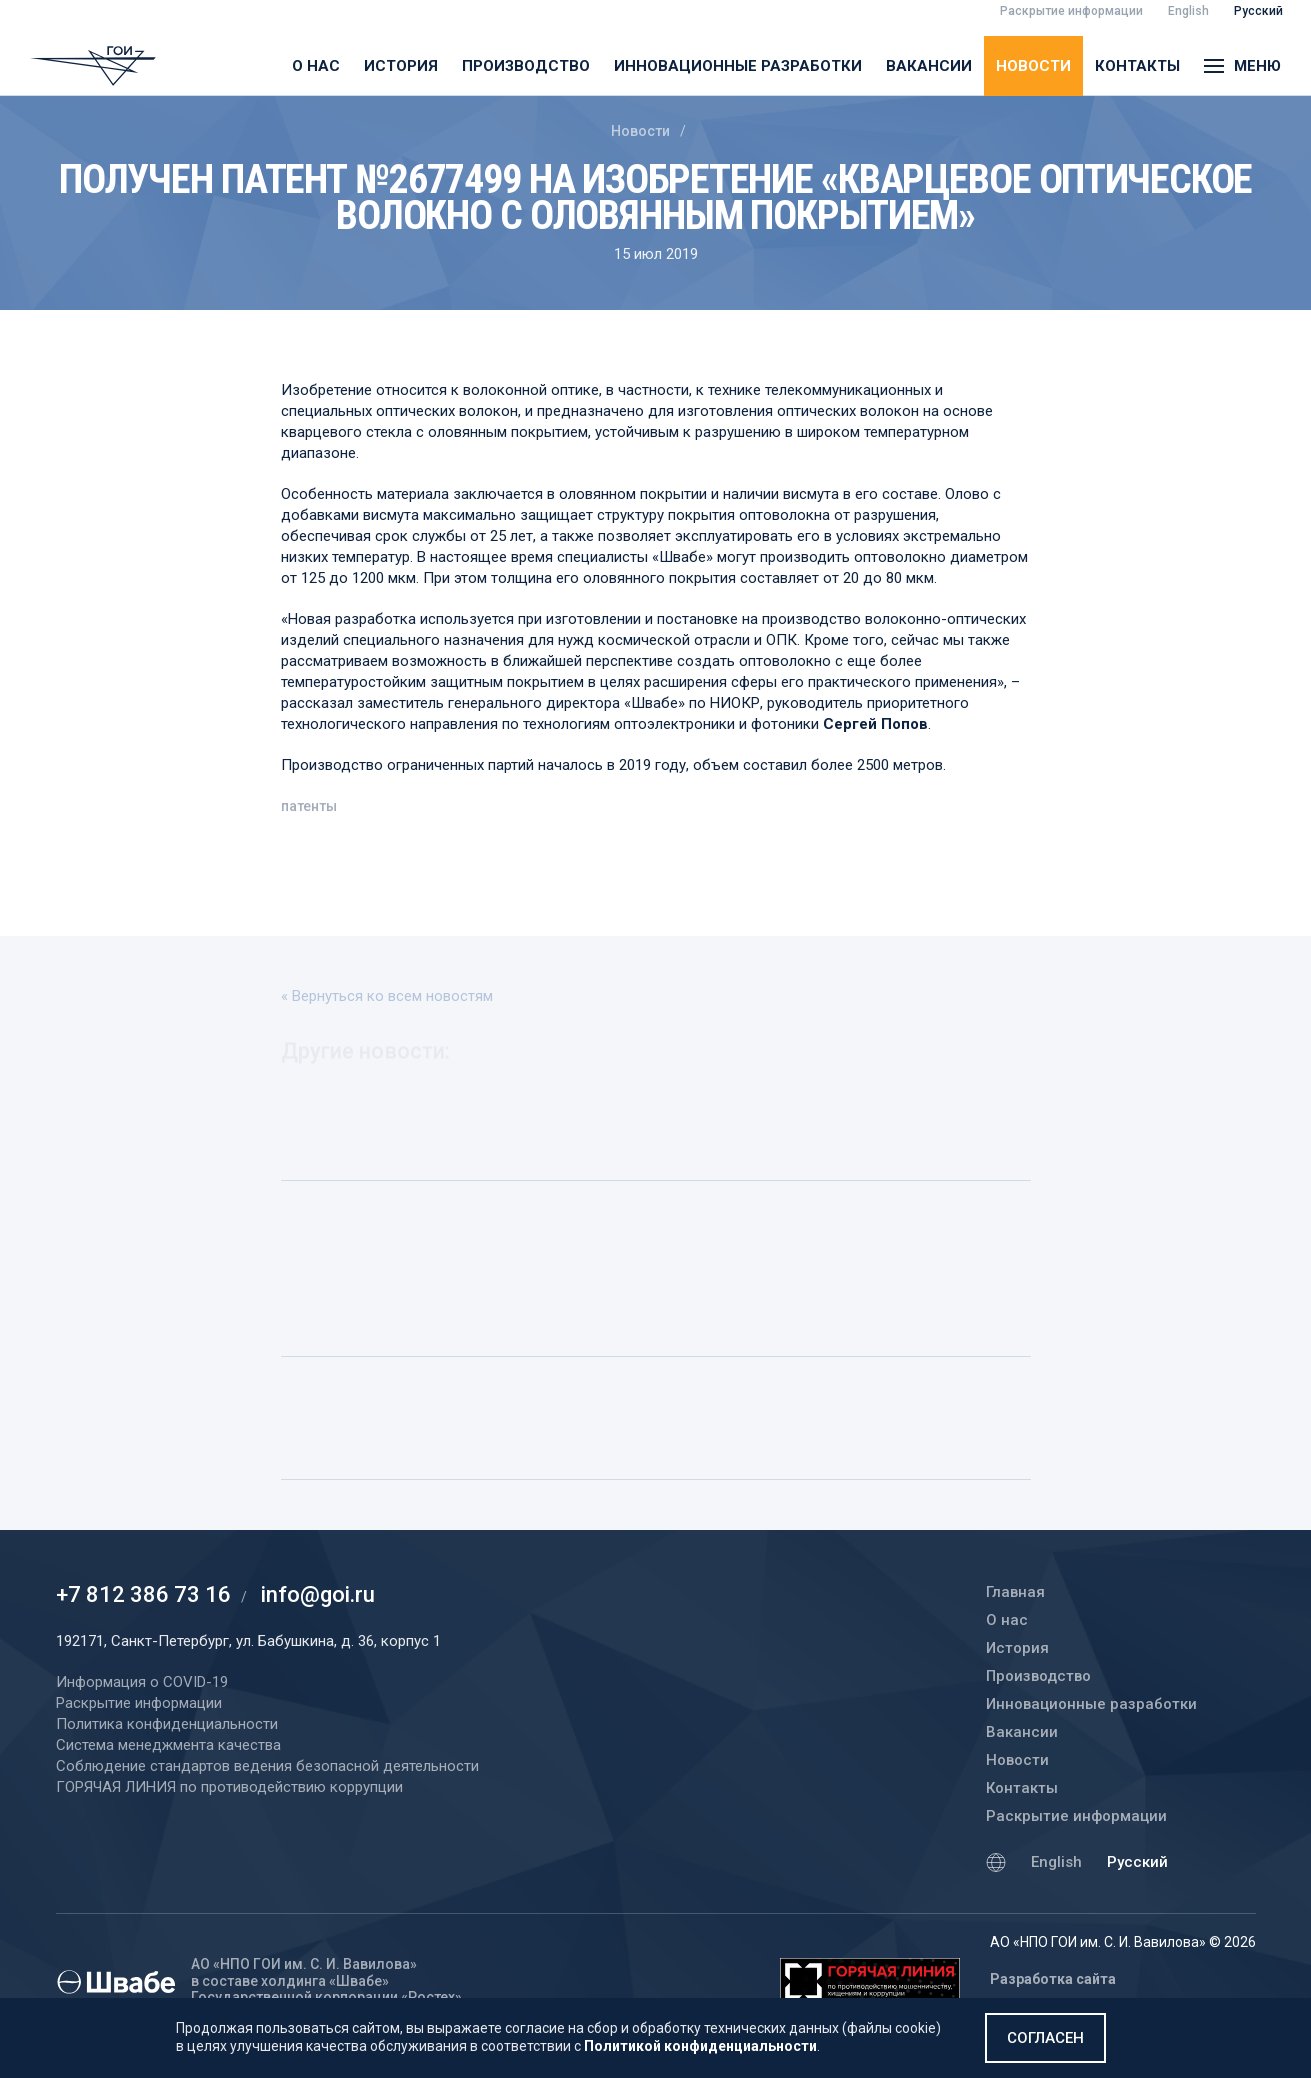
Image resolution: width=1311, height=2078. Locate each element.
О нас (316, 66)
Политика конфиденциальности (167, 1724)
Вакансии (929, 66)
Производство (526, 66)
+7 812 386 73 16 (143, 1594)
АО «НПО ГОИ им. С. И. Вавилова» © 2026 (1123, 1942)
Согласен (1045, 2038)
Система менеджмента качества (168, 1745)
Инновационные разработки (738, 66)
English (1056, 1862)
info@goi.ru (318, 1594)
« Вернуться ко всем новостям (387, 996)
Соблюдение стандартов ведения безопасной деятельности (267, 1766)
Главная (1015, 1592)
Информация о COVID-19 (142, 1682)
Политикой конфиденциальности (700, 2046)
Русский (1137, 1862)
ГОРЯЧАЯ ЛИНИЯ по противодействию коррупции (229, 1787)
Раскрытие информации (1076, 1816)
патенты (309, 809)
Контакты (1137, 66)
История (401, 66)
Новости (1033, 66)
